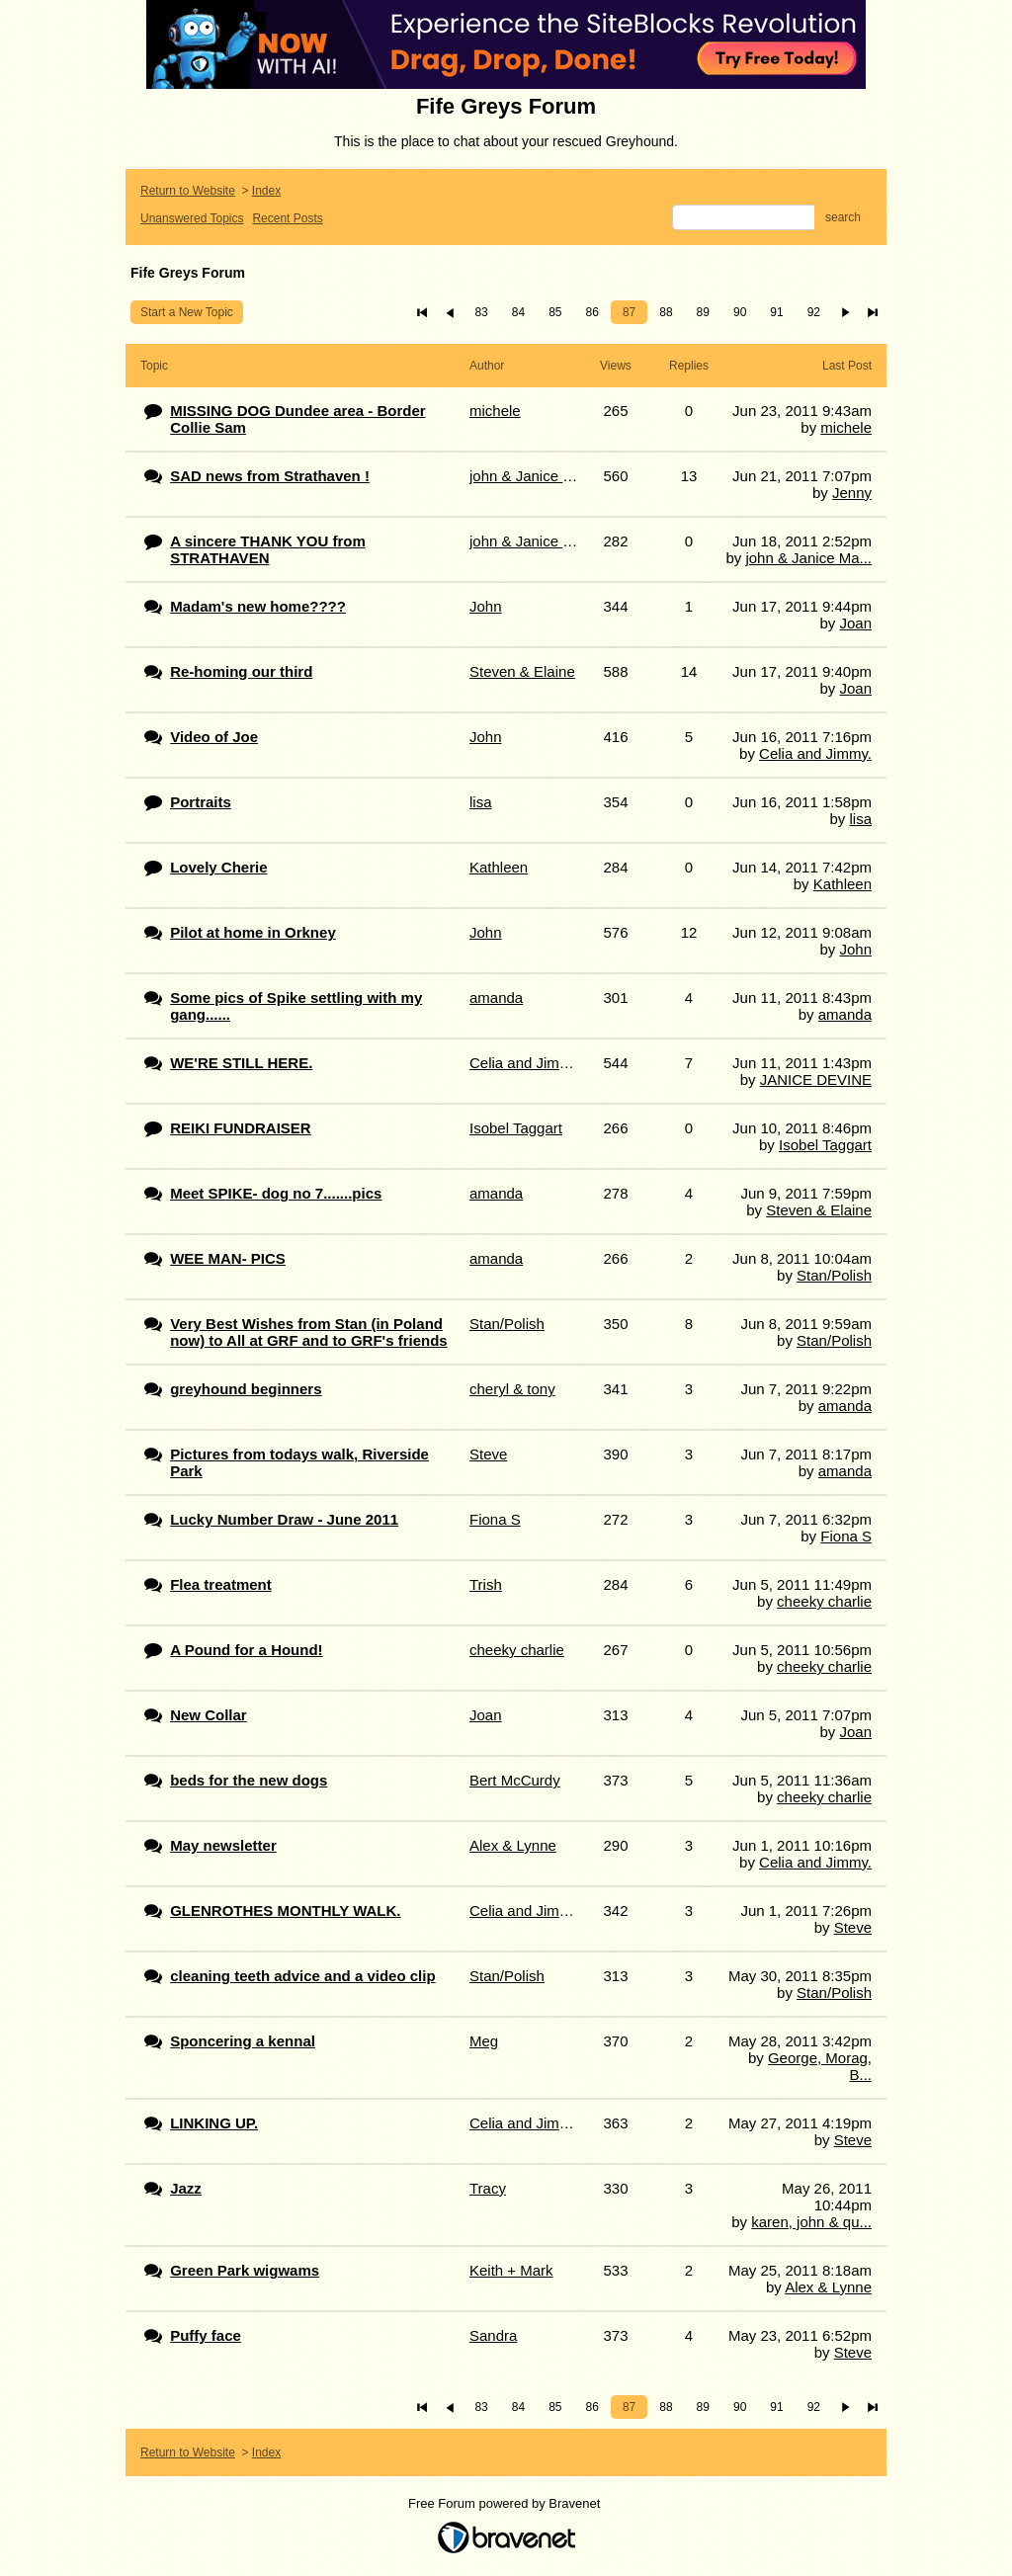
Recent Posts (287, 218)
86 (592, 312)
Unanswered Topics (192, 218)
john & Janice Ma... (808, 557)
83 (480, 312)
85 (554, 312)
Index (266, 191)
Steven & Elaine (819, 1210)
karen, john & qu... (811, 2221)
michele (846, 427)
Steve (853, 1927)
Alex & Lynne (828, 2287)
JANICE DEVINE (816, 1079)
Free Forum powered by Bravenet (506, 2503)
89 (703, 312)
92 (813, 312)
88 (665, 312)
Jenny (852, 492)
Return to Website (187, 191)
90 (739, 312)
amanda (845, 1014)
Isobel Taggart (825, 1144)
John (855, 949)
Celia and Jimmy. (815, 753)
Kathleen (842, 883)
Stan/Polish (834, 1275)
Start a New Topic (186, 312)
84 (518, 312)
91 (776, 312)
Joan (855, 623)
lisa (860, 818)
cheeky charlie (824, 1601)
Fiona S (846, 1536)
